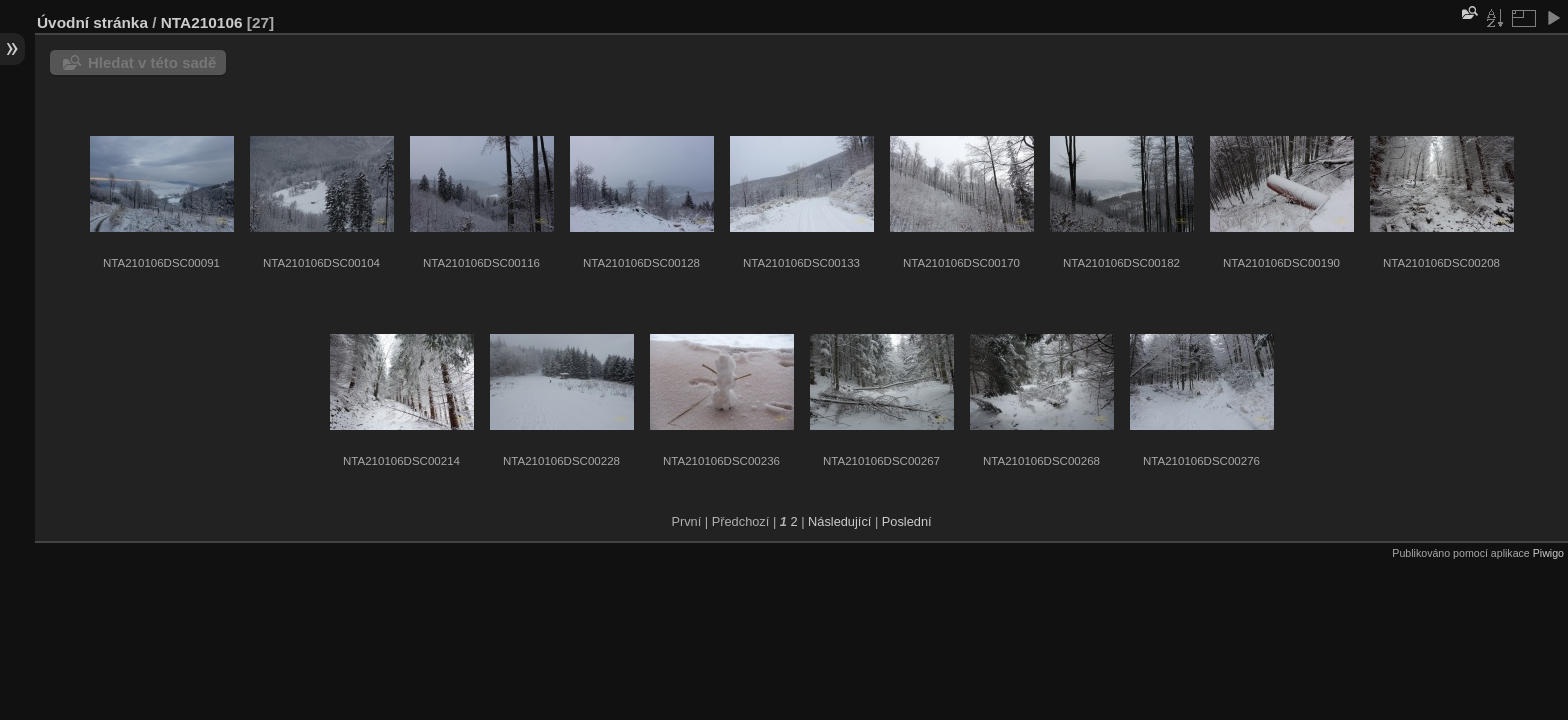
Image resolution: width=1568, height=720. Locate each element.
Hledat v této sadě (152, 62)
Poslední (907, 521)
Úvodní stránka (92, 22)
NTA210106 (202, 22)
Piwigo (1548, 553)
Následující (839, 521)
